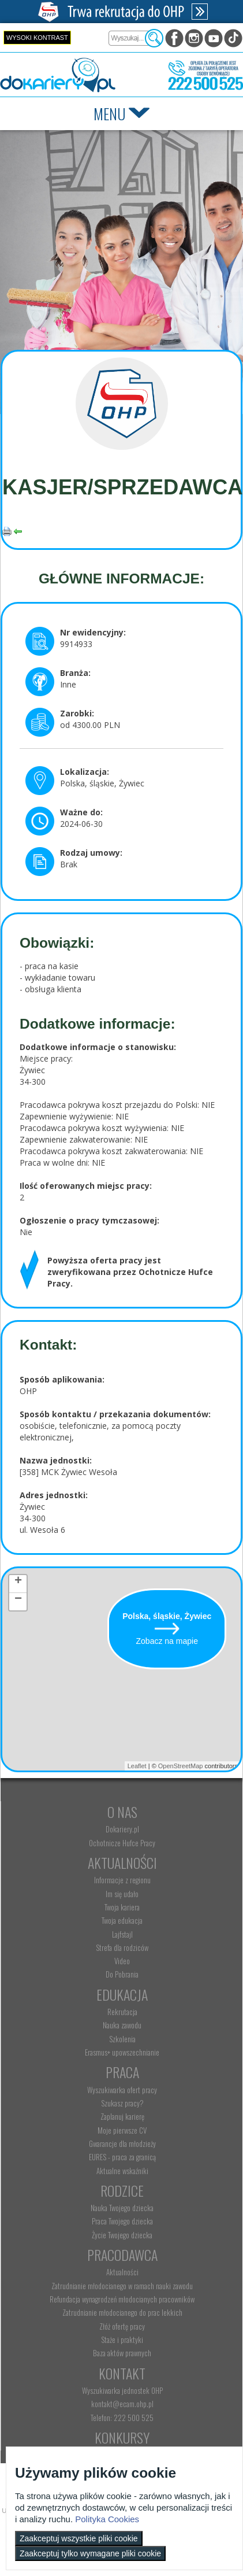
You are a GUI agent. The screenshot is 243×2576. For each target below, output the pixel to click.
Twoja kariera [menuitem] (122, 1907)
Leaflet (137, 1765)
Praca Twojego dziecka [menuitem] (122, 2221)
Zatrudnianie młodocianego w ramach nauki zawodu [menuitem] (122, 2286)
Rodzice (122, 2190)
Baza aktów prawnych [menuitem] (122, 2353)
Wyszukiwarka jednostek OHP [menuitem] (122, 2390)
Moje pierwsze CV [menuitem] (122, 2130)
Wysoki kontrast (37, 37)
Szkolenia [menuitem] (122, 2039)
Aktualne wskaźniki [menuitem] (122, 2170)
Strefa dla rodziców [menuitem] (122, 1947)
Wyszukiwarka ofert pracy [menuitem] (122, 2089)
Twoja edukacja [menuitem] (122, 1920)
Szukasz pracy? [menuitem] (122, 2103)
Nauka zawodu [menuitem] (122, 2025)
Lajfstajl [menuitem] (122, 1934)
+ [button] (18, 1582)
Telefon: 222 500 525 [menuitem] (122, 2417)
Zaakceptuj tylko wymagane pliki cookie (90, 2553)
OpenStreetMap (180, 1765)
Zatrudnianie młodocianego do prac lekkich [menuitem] (122, 2312)
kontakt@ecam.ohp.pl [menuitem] (122, 2403)
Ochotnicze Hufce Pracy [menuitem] (122, 1843)
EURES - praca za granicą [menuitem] (122, 2157)
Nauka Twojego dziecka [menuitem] (122, 2207)
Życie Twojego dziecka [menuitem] (122, 2235)
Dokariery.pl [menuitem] (122, 1829)
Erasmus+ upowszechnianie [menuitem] (122, 2052)
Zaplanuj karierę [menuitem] (122, 2116)
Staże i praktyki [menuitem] (122, 2339)
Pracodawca (122, 2254)
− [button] (18, 1600)
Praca (122, 2071)
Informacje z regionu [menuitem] (122, 1880)
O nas (122, 1811)
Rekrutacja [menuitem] (122, 2011)
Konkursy (122, 2437)
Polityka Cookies (107, 2519)
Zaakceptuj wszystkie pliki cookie (79, 2538)
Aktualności (122, 1862)
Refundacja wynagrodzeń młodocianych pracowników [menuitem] (122, 2299)
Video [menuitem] (122, 1961)
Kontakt (122, 2373)
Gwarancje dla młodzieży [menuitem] (122, 2143)
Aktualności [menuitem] (122, 2272)
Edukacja (122, 1994)
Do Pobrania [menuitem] (122, 1974)
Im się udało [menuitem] (122, 1893)
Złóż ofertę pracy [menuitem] (122, 2326)
